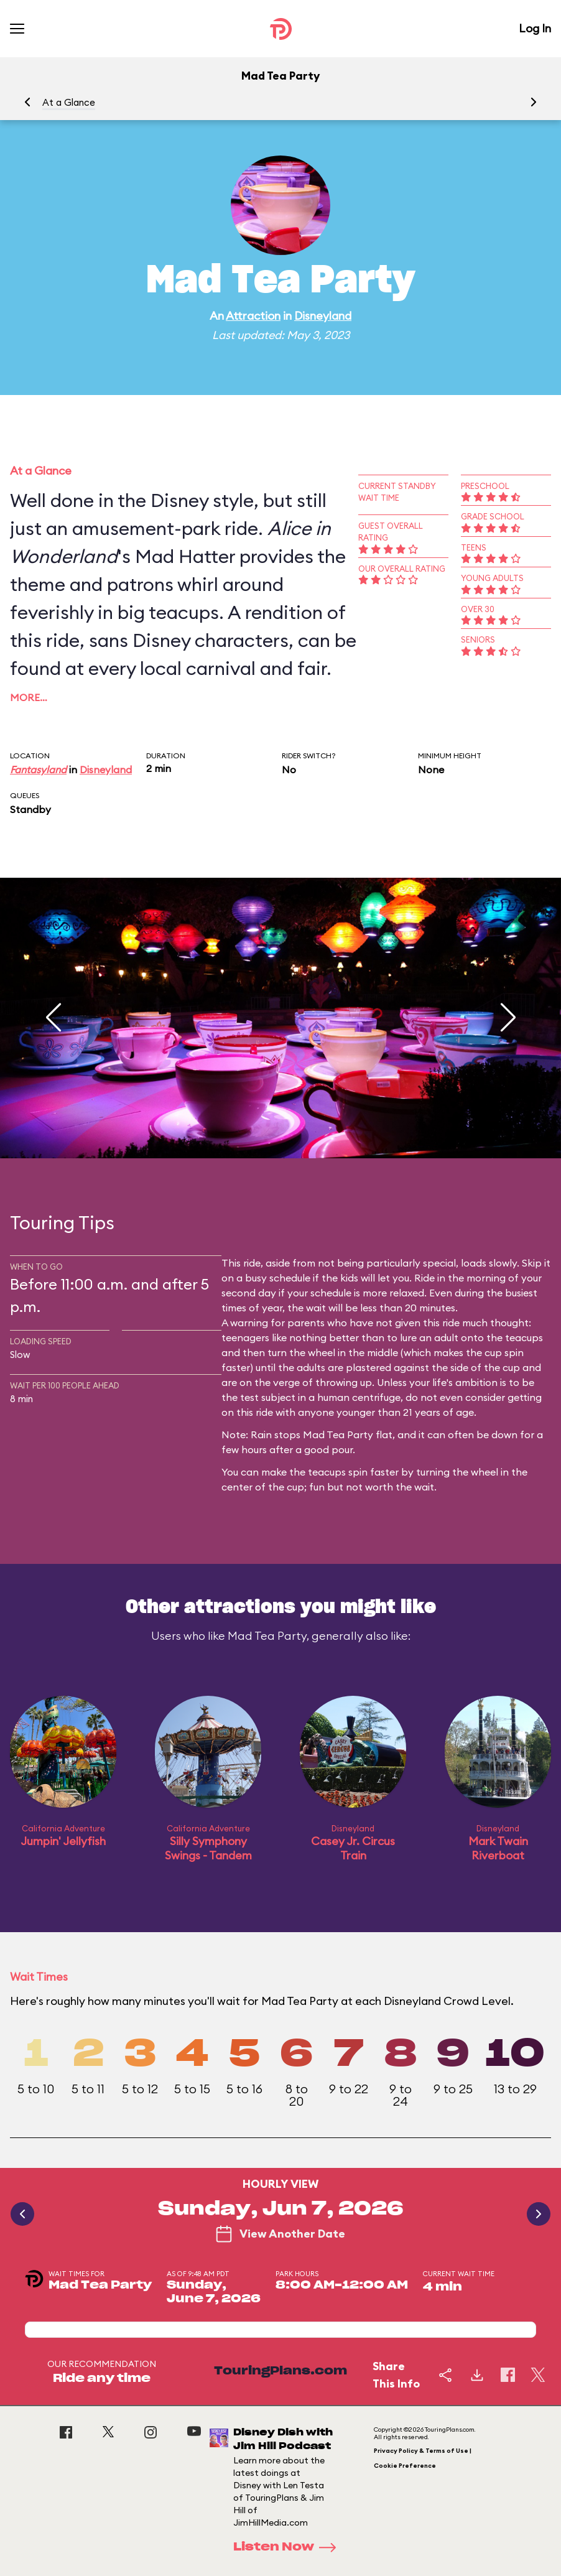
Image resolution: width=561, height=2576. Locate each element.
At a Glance (68, 102)
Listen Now (288, 2547)
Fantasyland (38, 769)
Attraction (253, 316)
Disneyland (322, 316)
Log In (535, 28)
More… (28, 697)
